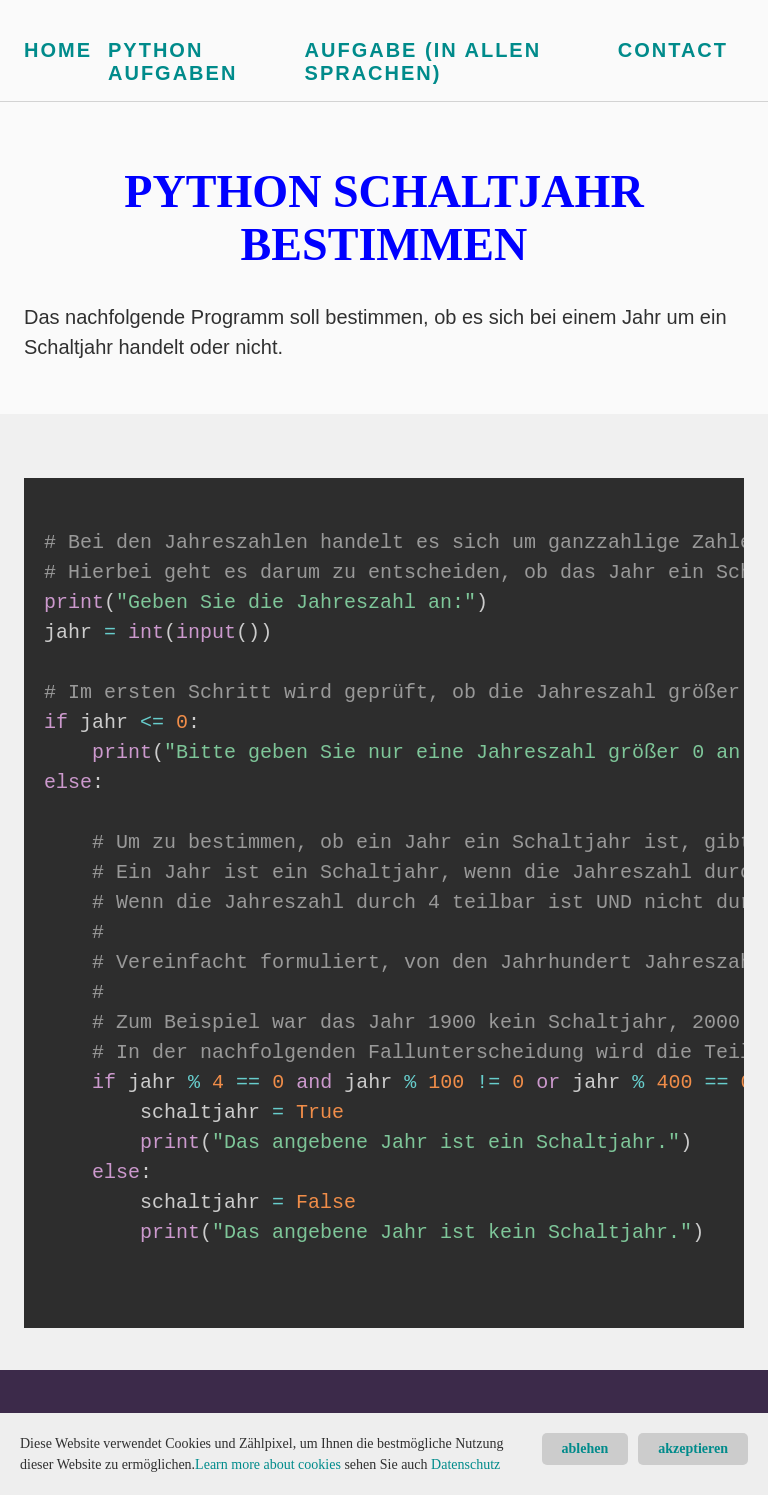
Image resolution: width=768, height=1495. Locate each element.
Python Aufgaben (172, 61)
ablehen (585, 1448)
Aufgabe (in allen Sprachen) (423, 61)
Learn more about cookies (268, 1464)
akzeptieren (693, 1448)
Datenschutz (465, 1464)
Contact (673, 50)
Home (58, 50)
